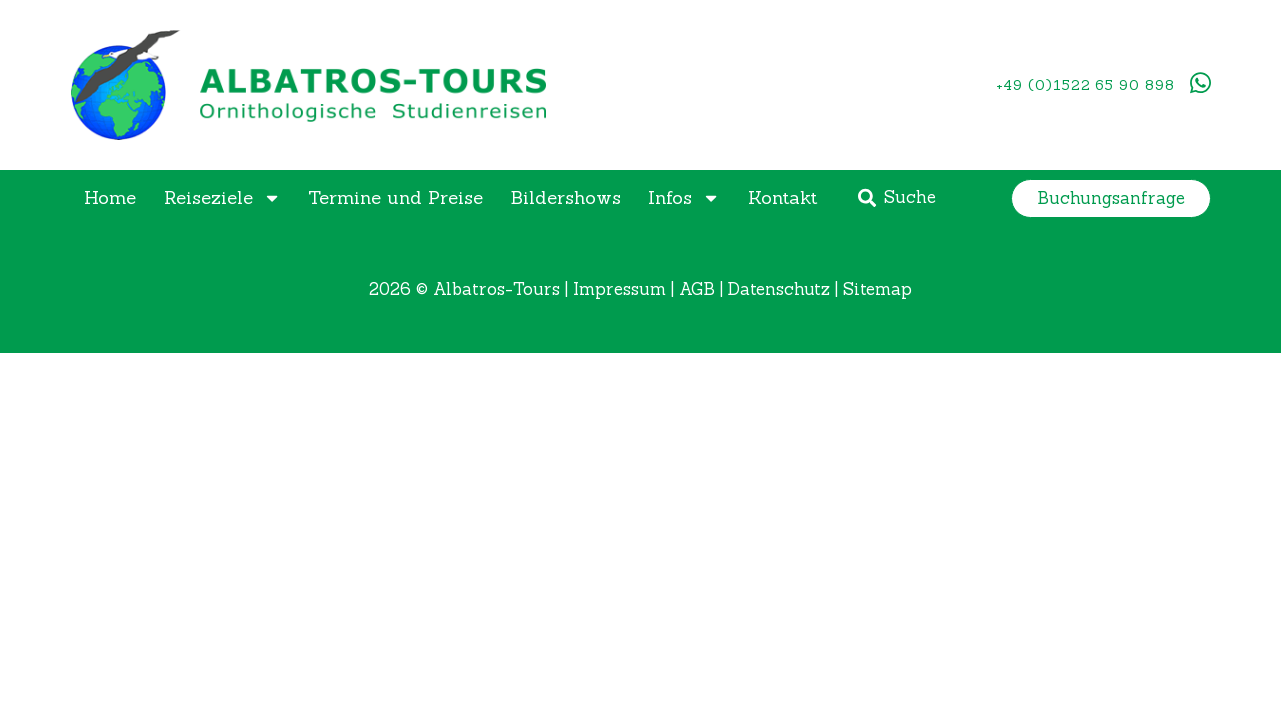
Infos (684, 198)
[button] (1111, 198)
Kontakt (782, 197)
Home (110, 197)
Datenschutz (779, 289)
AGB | (703, 289)
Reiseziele (222, 198)
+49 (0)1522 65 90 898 (1085, 85)
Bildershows (566, 197)
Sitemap (877, 289)
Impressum (619, 289)
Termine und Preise (395, 197)
